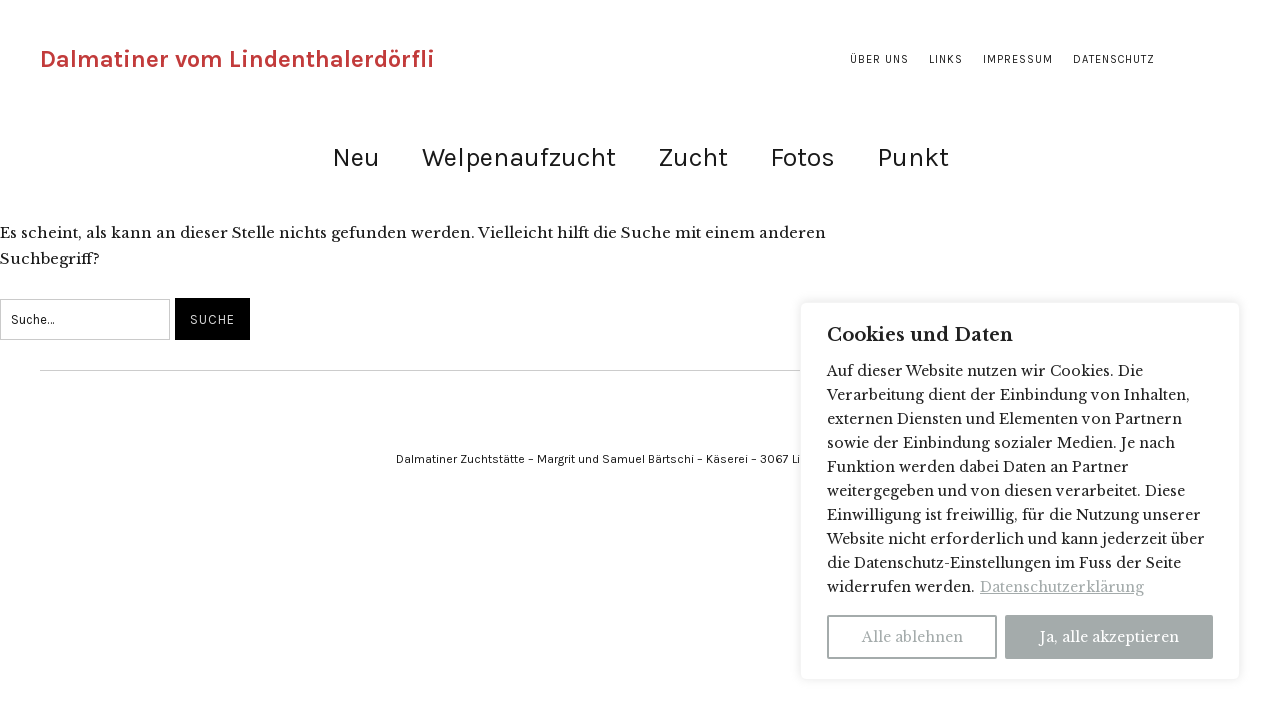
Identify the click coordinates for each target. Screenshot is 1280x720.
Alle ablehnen (912, 637)
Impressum (1018, 59)
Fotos (802, 157)
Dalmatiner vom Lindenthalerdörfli (237, 59)
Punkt (913, 157)
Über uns (879, 59)
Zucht (693, 157)
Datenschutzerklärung (1062, 587)
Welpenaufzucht (519, 157)
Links (946, 59)
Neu (356, 157)
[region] (1020, 491)
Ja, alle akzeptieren (1109, 637)
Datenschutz (1114, 59)
